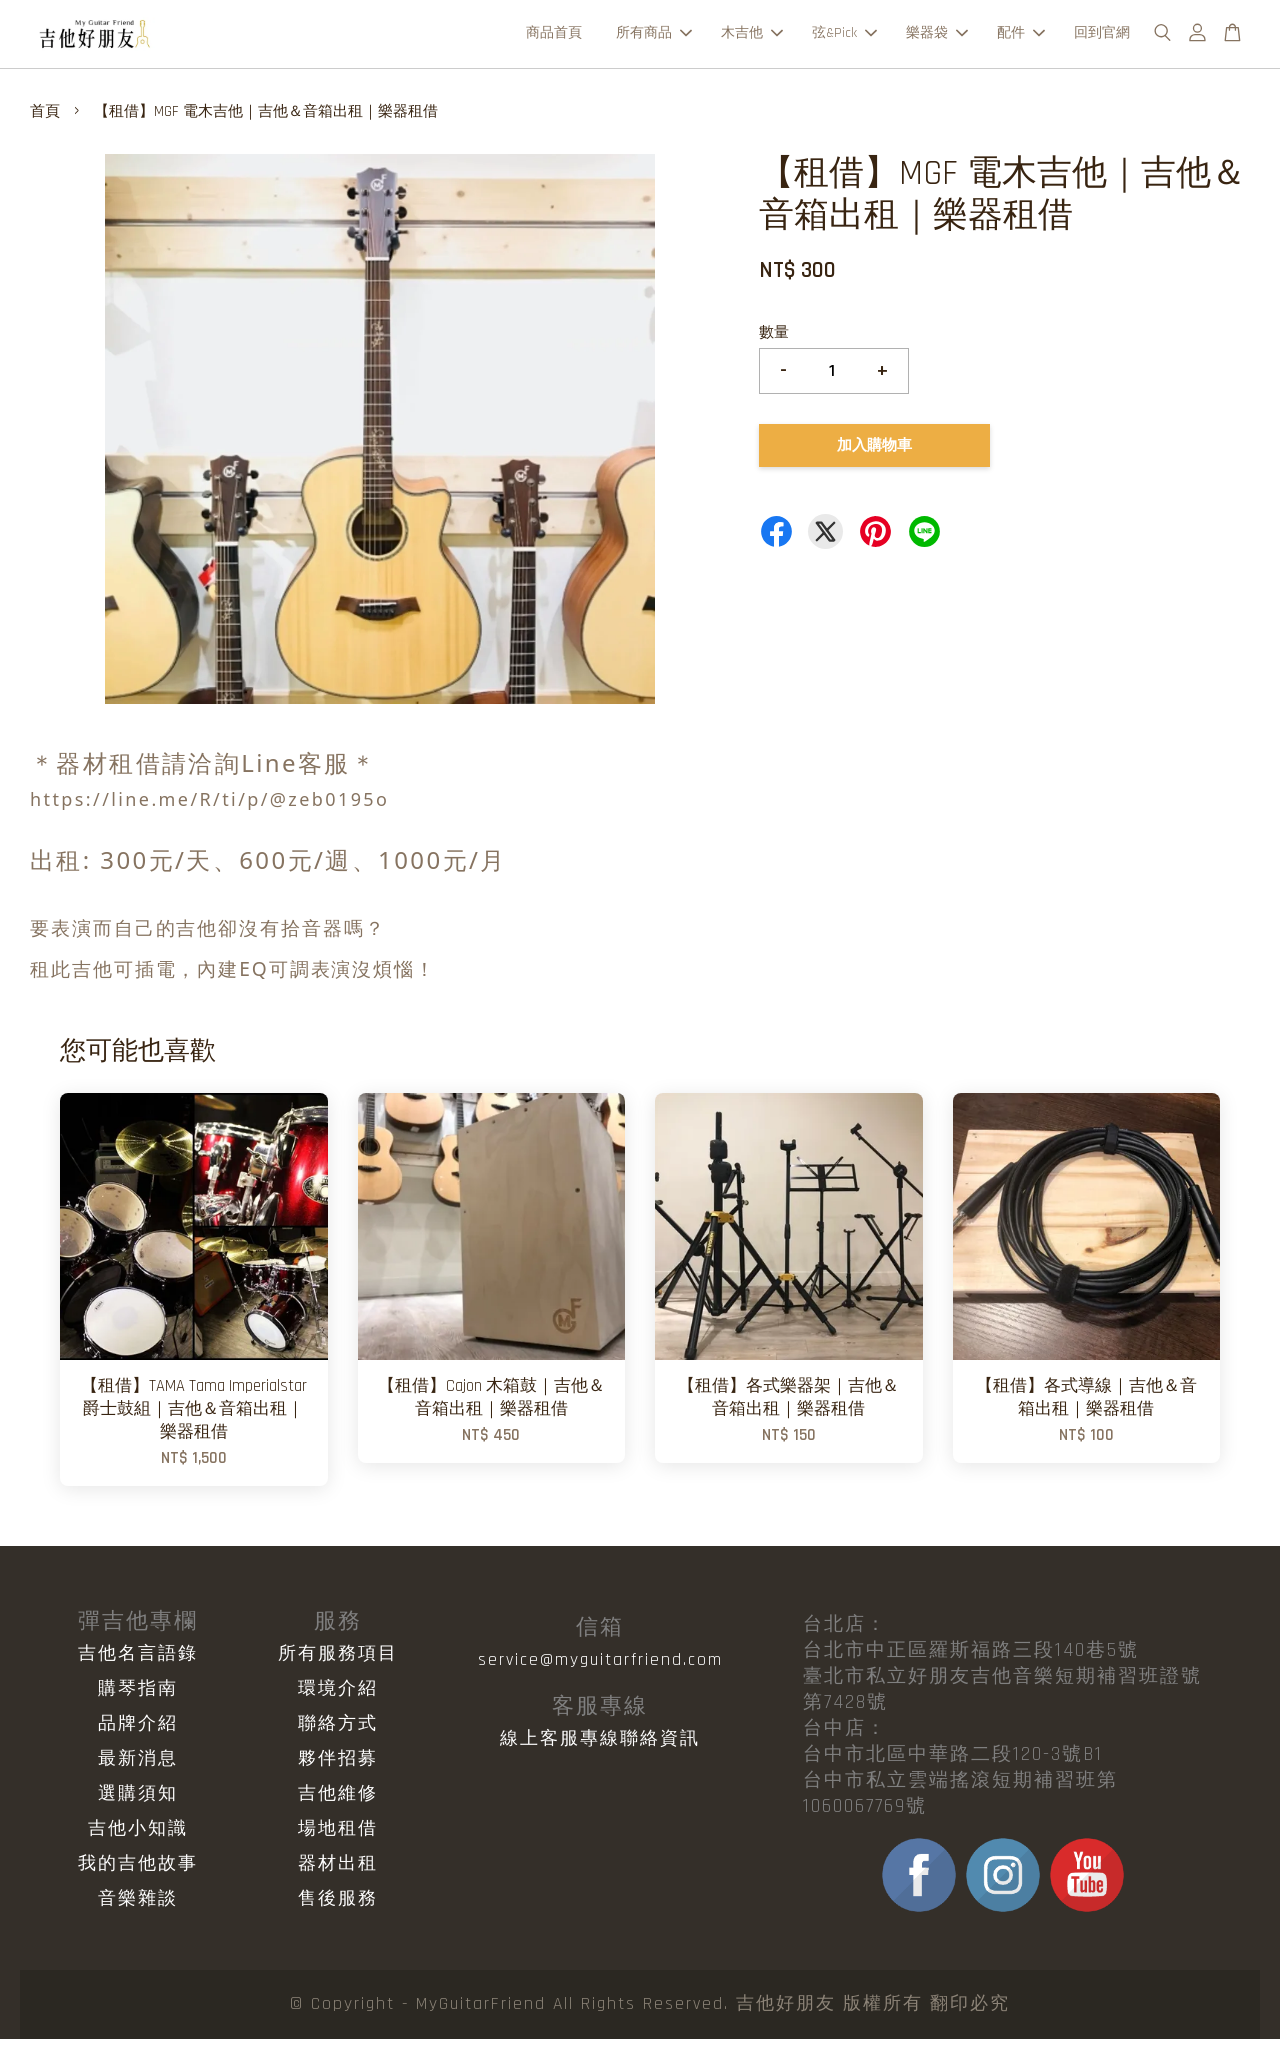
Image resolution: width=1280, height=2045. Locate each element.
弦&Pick (844, 36)
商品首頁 (554, 36)
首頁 (45, 117)
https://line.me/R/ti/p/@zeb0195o (209, 805)
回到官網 (1102, 36)
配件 (1021, 36)
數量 (774, 338)
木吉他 (752, 36)
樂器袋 (937, 36)
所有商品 (654, 36)
